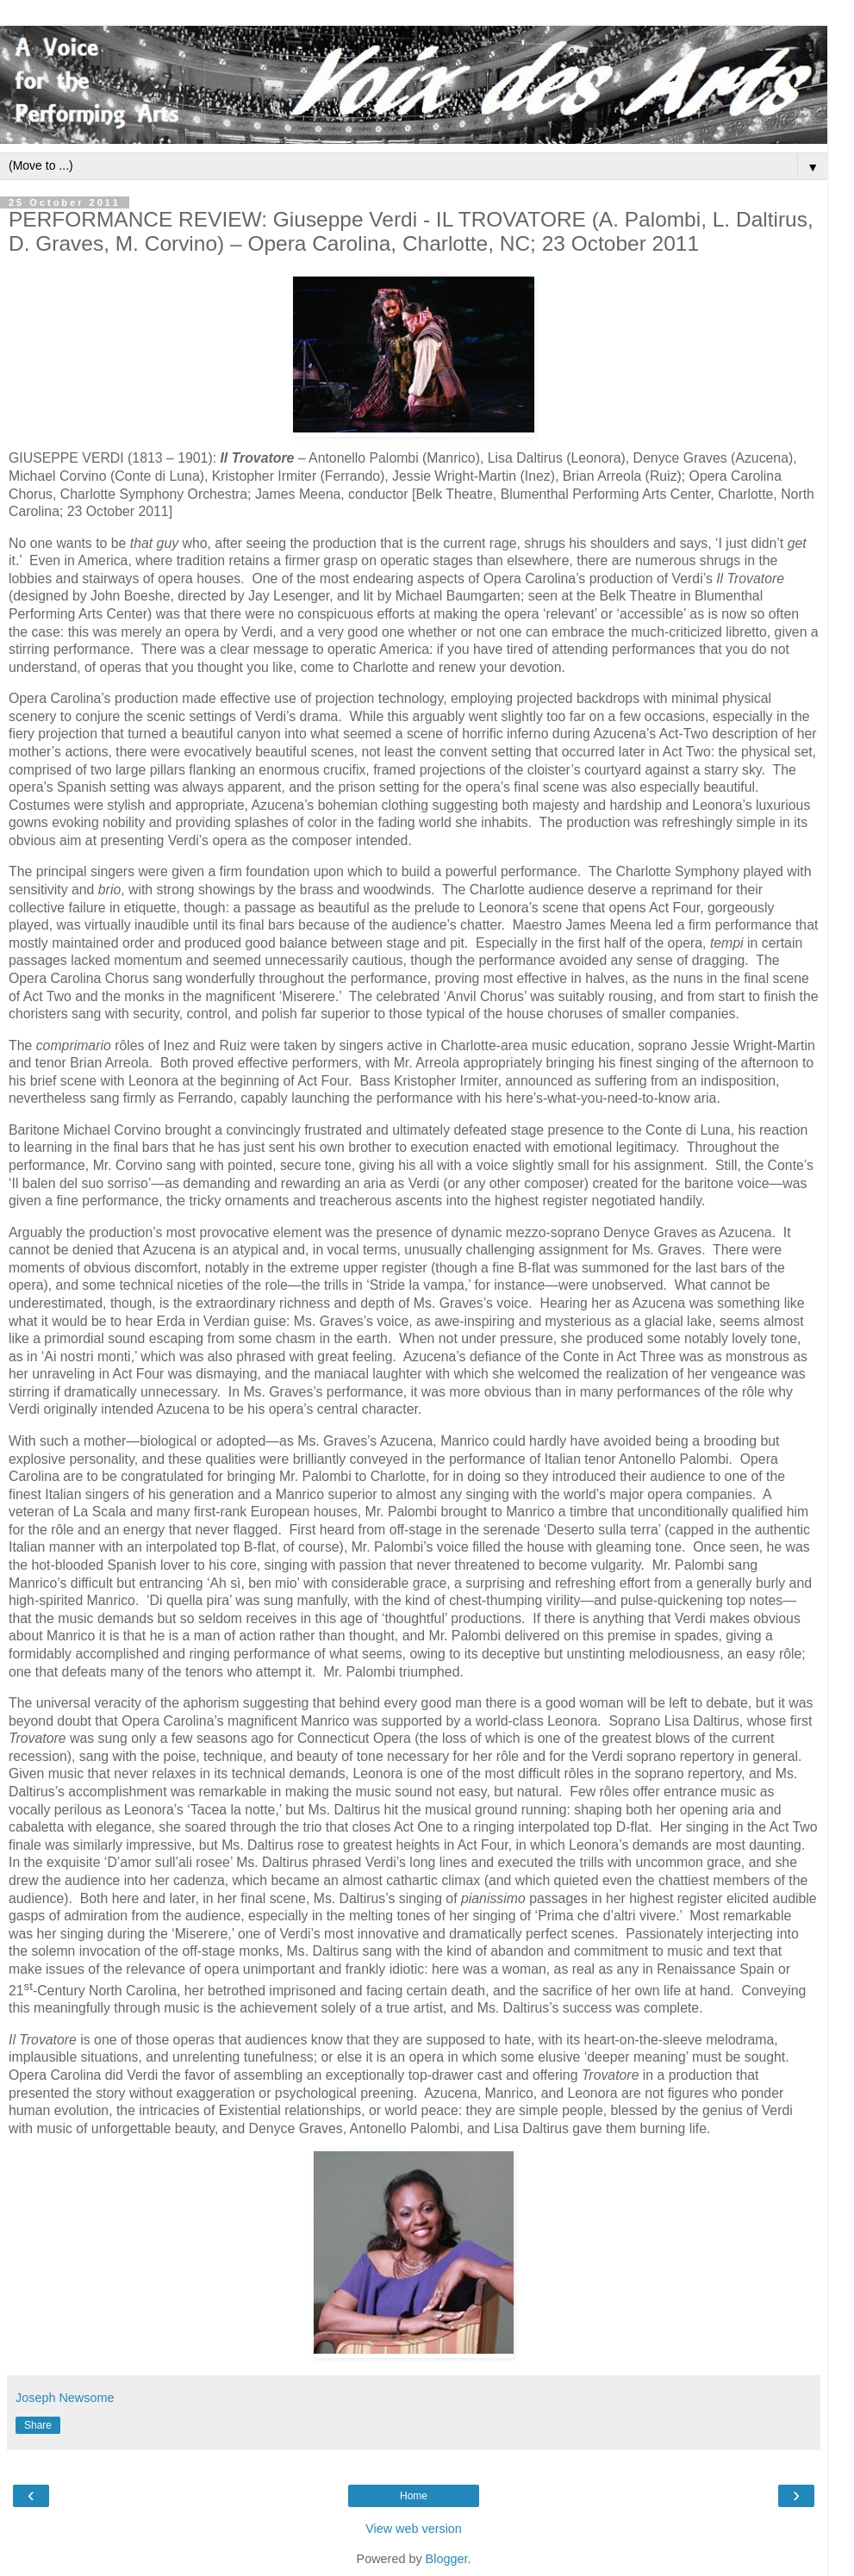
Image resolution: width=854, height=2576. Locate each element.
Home (413, 2496)
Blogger (447, 2559)
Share (38, 2425)
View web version (413, 2529)
